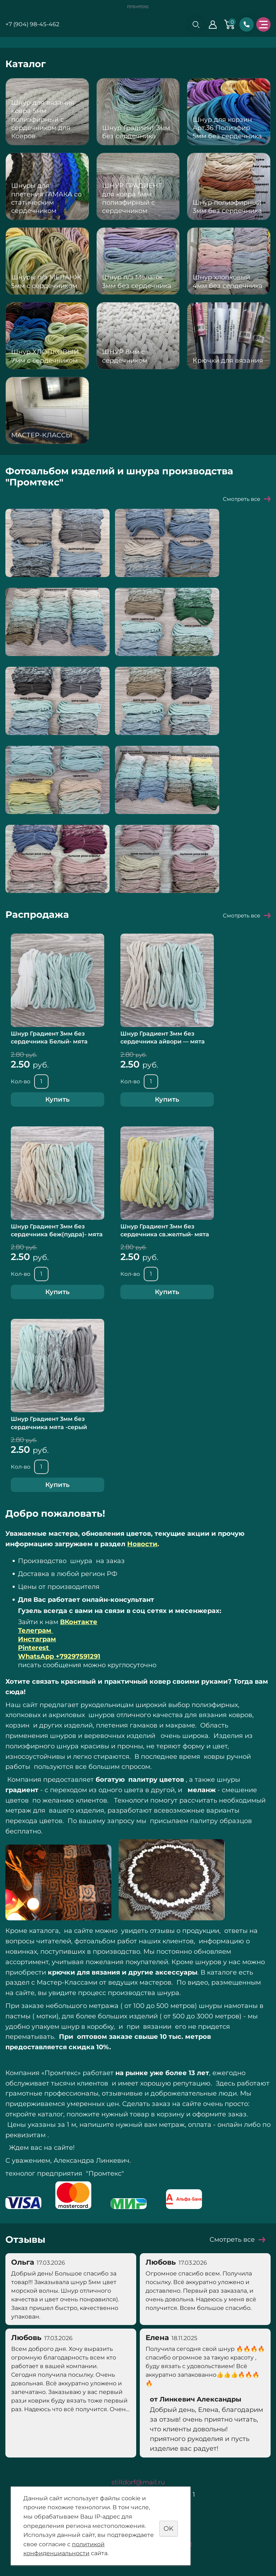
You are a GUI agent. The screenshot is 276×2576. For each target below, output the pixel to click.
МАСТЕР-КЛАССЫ (41, 435)
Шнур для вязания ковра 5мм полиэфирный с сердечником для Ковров (42, 119)
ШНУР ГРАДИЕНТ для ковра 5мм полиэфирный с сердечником (132, 198)
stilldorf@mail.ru (138, 2482)
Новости (142, 1544)
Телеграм (35, 1631)
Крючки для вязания (228, 360)
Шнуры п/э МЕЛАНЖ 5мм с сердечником (46, 281)
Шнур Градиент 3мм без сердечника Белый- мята (49, 1037)
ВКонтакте (78, 1622)
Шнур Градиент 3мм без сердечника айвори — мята (162, 1037)
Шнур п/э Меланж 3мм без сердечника (136, 281)
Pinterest (34, 1648)
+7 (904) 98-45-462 (32, 24)
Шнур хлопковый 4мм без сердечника (228, 281)
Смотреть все (241, 499)
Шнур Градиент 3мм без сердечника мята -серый (49, 1422)
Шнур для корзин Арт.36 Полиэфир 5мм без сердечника (227, 128)
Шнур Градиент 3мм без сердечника (136, 132)
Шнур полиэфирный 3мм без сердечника (227, 207)
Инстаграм (37, 1639)
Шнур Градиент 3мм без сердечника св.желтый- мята (164, 1230)
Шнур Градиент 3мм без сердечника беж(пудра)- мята (57, 1230)
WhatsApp (59, 1656)
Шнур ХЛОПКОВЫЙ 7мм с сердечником (45, 356)
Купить (57, 1099)
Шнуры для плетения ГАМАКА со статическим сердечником (46, 198)
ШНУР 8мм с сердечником (124, 356)
